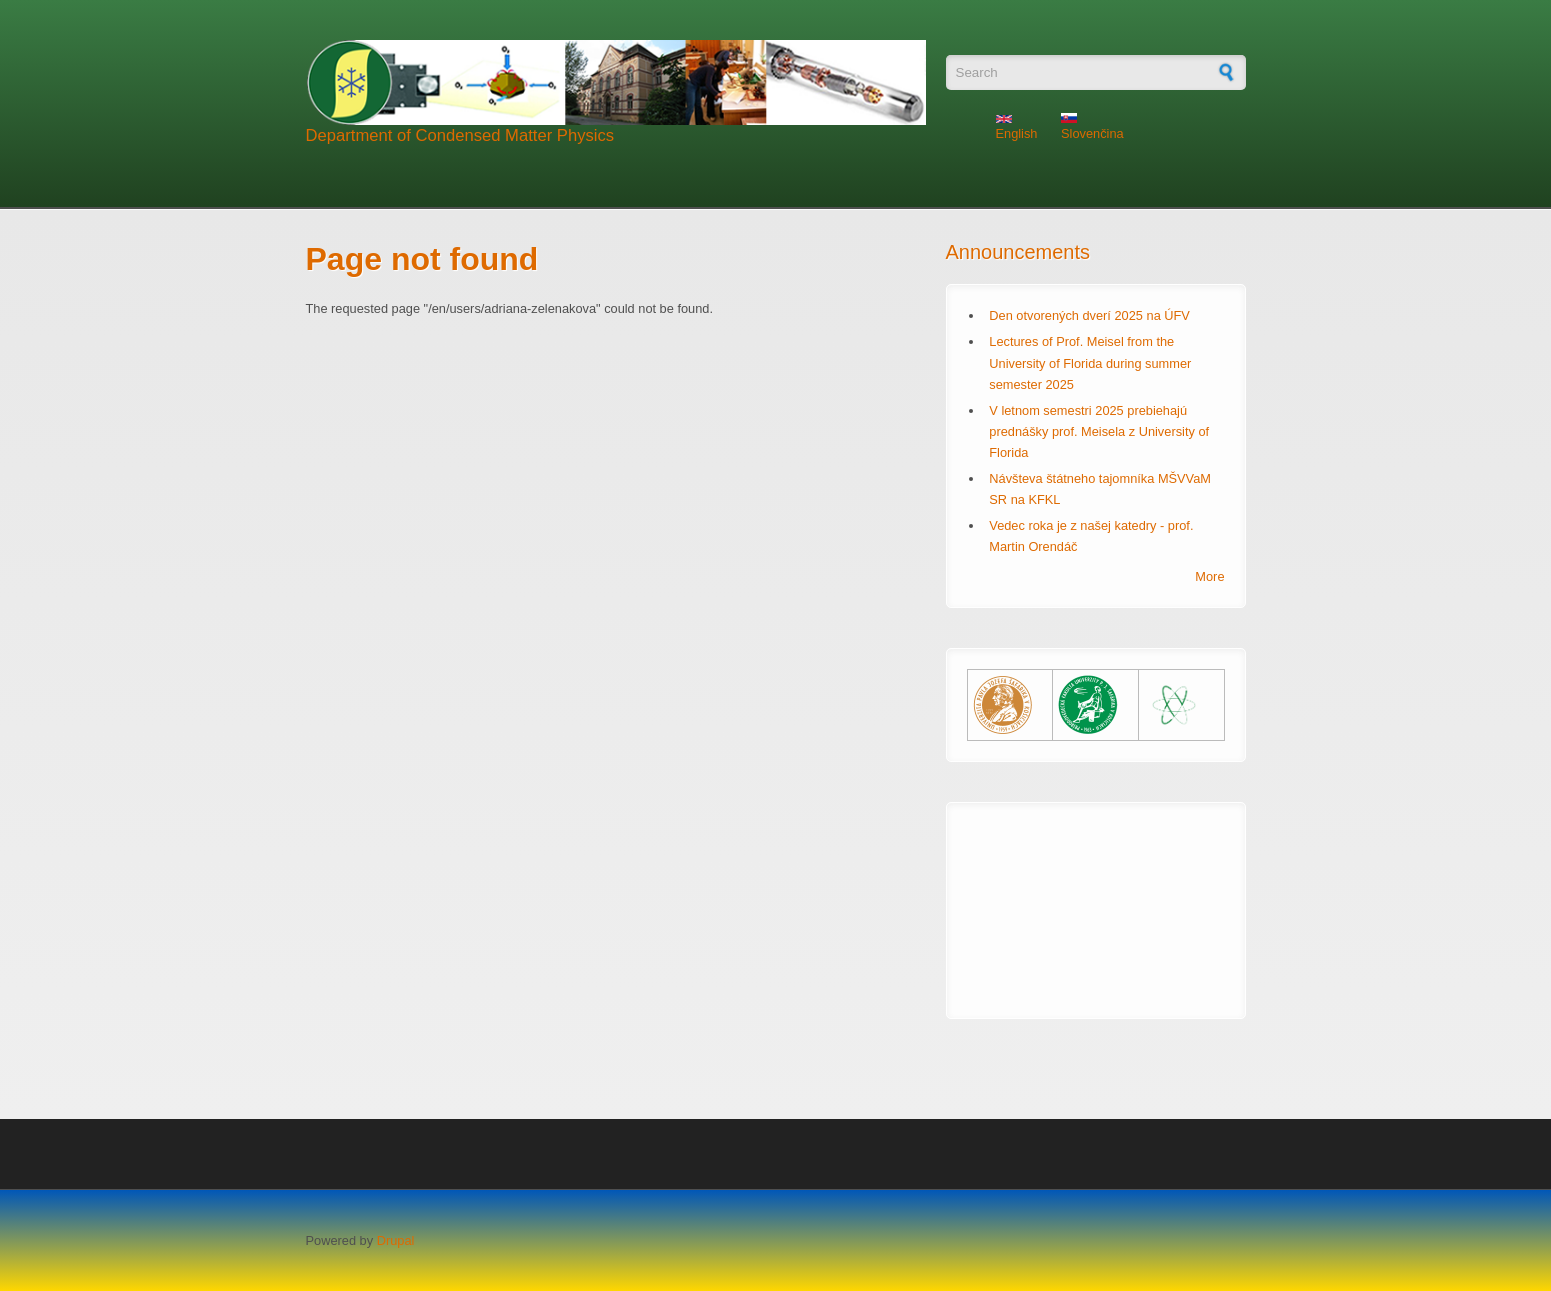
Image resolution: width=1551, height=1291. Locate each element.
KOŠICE (1096, 898)
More (1209, 576)
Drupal (396, 1240)
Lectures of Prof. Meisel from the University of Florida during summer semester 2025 (1090, 362)
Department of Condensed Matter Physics (460, 135)
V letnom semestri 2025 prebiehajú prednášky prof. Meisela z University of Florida (1099, 431)
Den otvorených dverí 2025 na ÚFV (1089, 315)
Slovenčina (1092, 127)
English (1017, 128)
